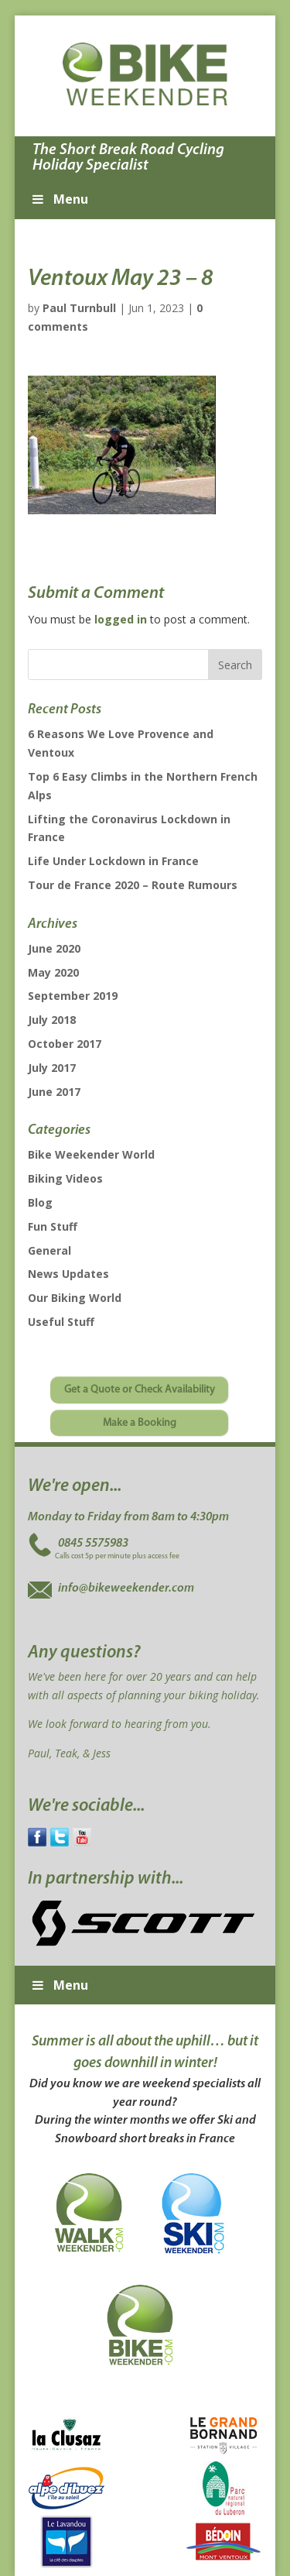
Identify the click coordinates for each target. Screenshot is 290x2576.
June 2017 (54, 1091)
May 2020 (53, 972)
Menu (59, 199)
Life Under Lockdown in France (113, 861)
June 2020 (54, 948)
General (49, 1250)
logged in (120, 619)
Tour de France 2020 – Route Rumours (132, 885)
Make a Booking (139, 1423)
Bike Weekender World (91, 1154)
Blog (40, 1202)
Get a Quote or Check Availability (139, 1390)
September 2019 (73, 995)
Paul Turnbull (79, 308)
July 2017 (52, 1067)
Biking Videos (65, 1178)
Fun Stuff (52, 1226)
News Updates (68, 1273)
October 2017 (64, 1043)
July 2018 (52, 1019)
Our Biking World (74, 1297)
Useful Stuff (61, 1321)
